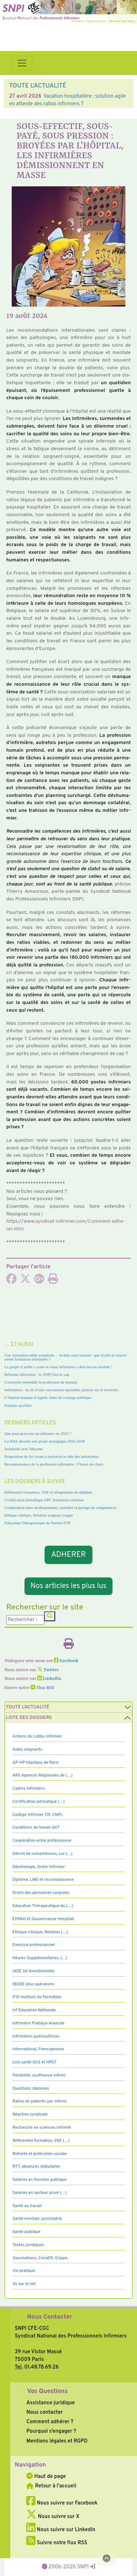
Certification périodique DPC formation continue (44, 1500)
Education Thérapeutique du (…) (42, 1905)
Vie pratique (23, 2270)
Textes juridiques (28, 2245)
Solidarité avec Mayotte (23, 1449)
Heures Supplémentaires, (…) (39, 1958)
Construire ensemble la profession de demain (40, 1382)
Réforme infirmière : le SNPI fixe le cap (36, 1374)
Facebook (66, 1660)
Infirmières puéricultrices (36, 2036)
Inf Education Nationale (34, 2010)
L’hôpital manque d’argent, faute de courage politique (47, 1397)
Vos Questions (47, 2392)
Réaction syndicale (30, 2114)
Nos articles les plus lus (69, 1586)
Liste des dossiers (29, 1718)
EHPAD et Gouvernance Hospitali (43, 1919)
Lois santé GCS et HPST (34, 2062)
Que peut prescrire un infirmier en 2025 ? (37, 1433)
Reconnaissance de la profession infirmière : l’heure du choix (53, 1464)
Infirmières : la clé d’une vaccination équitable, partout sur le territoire (61, 1390)
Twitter (48, 1670)
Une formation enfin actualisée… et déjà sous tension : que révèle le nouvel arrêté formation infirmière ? (65, 1357)
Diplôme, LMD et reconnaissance (43, 1879)
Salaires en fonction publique (39, 2179)
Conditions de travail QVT (36, 1827)
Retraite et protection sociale (39, 2153)
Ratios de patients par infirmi (39, 2101)
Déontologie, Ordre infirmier (38, 1866)
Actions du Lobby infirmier (37, 1736)
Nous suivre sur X (52, 2516)
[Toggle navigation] (22, 63)
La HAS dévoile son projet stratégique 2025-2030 (44, 1441)
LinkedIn (49, 1678)
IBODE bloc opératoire (33, 1984)
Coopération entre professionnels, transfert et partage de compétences (60, 1507)
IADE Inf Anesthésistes (33, 1971)
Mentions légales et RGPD (56, 2441)
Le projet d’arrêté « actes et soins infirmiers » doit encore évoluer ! (58, 1367)
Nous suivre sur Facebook (62, 2503)
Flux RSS (42, 1687)
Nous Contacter (49, 2317)
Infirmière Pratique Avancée (38, 2023)
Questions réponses (30, 2088)
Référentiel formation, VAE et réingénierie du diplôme (48, 1492)
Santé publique (26, 2231)
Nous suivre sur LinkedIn (60, 2529)
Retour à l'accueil (51, 2486)
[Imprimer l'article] (53, 1281)
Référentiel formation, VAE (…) (41, 2140)
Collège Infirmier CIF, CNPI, (37, 1814)
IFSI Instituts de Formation (36, 1997)
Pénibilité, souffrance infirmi (38, 2075)
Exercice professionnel (33, 1944)
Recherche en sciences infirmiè (41, 2127)
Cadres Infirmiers (28, 1788)
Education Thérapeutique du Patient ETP (37, 1523)
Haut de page (46, 2476)
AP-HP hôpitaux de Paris (35, 1762)
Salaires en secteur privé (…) (39, 2192)
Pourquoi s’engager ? (51, 2431)
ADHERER (68, 1555)
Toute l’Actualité (27, 1707)
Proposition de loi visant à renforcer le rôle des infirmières (51, 1456)
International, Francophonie (38, 2049)
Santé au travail (27, 2206)
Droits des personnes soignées (40, 1892)
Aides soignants (27, 1749)
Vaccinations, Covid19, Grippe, (40, 2258)
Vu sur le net (24, 2284)
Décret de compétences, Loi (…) (42, 1853)
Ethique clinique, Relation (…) (40, 1932)
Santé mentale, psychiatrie (37, 2218)
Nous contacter (44, 2412)
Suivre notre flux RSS (56, 2543)
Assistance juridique (50, 2403)
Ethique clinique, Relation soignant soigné (38, 1515)
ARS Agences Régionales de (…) (42, 1775)
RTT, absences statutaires (36, 2166)
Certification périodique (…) (38, 1801)
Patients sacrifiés (18, 1405)
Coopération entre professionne (41, 1840)
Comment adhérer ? (49, 2422)
